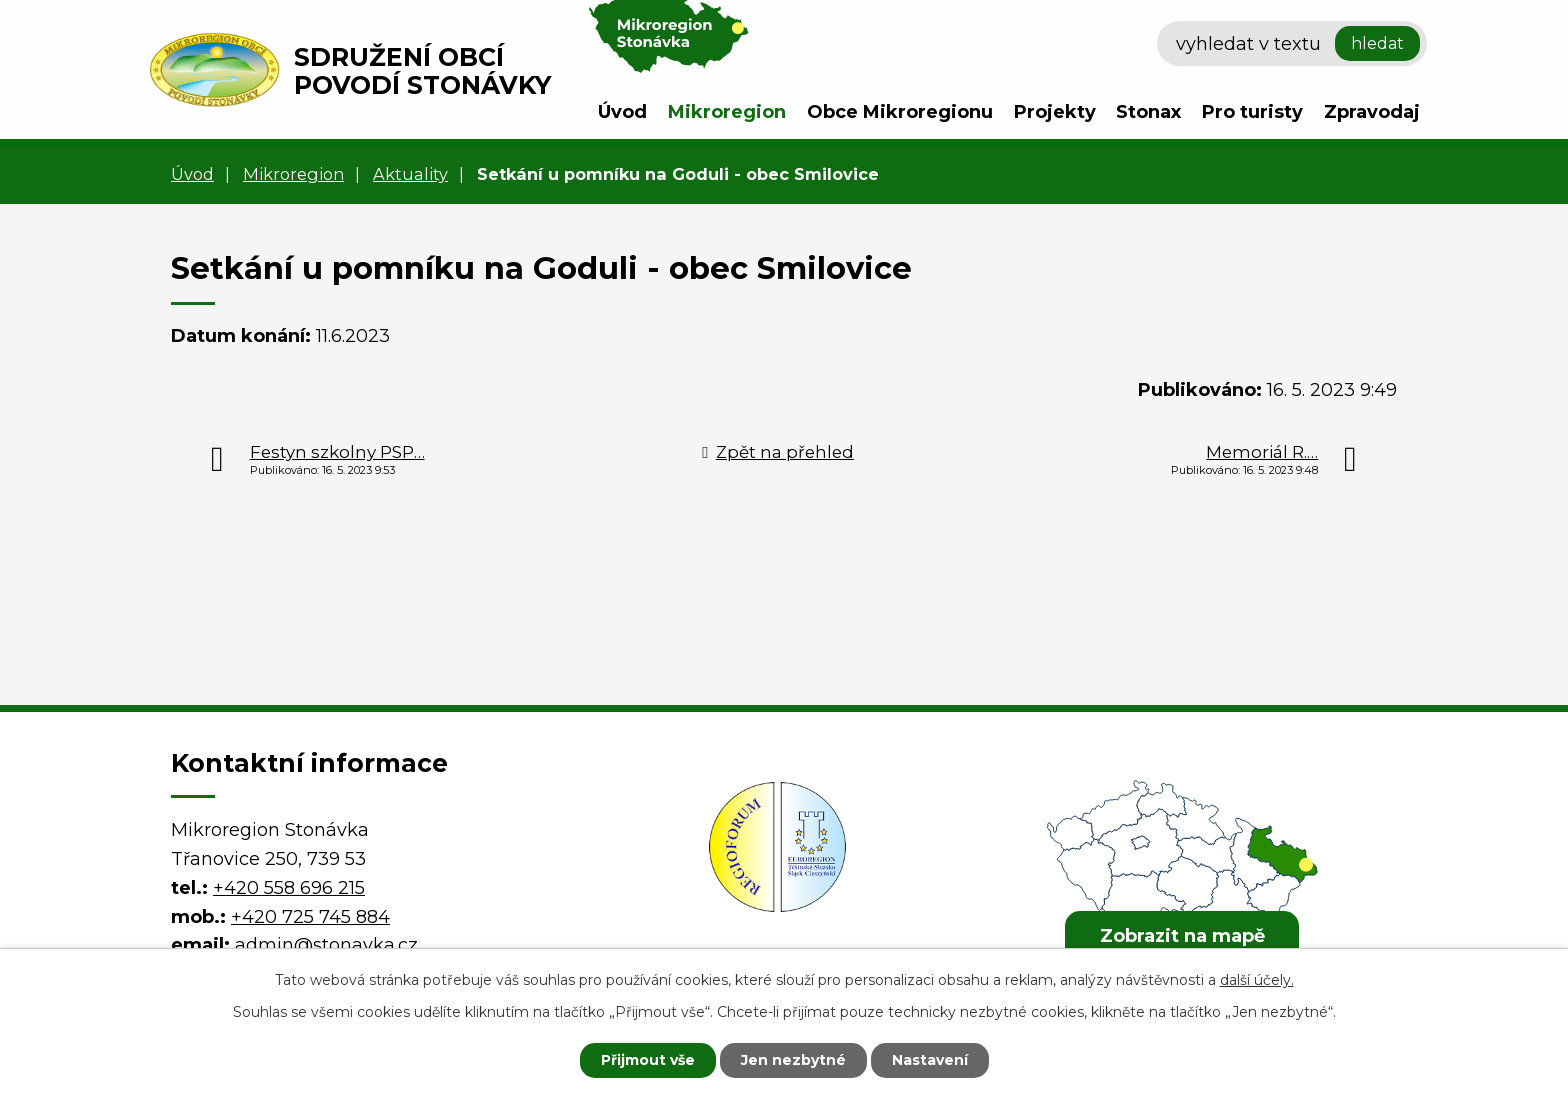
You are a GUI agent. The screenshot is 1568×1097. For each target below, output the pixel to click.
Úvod (622, 112)
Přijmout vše (648, 1060)
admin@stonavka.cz (326, 945)
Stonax (1148, 112)
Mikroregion (727, 112)
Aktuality (410, 174)
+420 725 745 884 (310, 917)
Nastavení (930, 1060)
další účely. (1257, 980)
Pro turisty (1252, 112)
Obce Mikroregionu (900, 112)
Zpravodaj (1372, 112)
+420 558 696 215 (289, 888)
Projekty (1055, 112)
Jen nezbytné (793, 1060)
